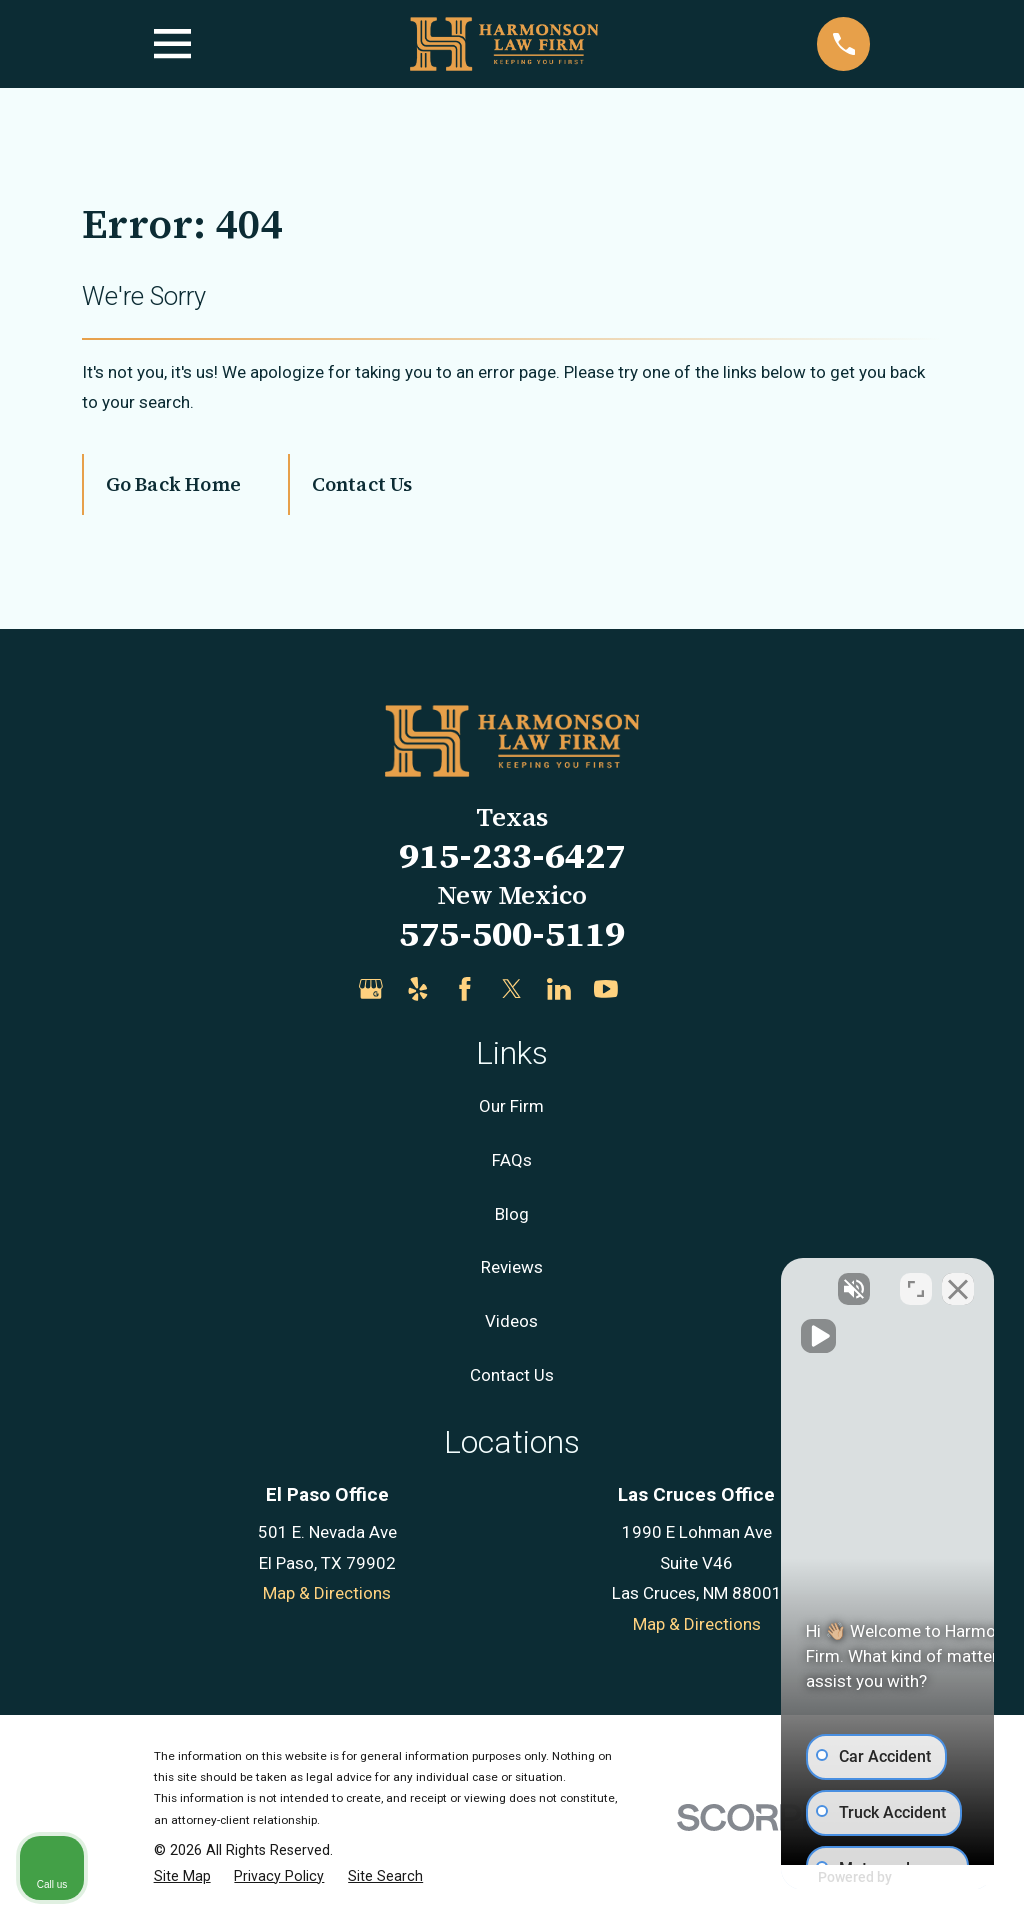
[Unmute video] (670, 1281)
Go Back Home (173, 484)
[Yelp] (418, 989)
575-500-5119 (512, 933)
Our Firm (511, 1106)
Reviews (512, 1267)
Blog (512, 1214)
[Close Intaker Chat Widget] (958, 1281)
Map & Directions (327, 1593)
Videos (511, 1321)
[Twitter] (512, 989)
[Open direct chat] (916, 1281)
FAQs (512, 1160)
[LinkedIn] (559, 989)
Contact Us (362, 484)
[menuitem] (182, 1877)
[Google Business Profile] (371, 989)
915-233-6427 (512, 855)
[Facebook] (465, 989)
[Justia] (653, 989)
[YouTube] (606, 989)
